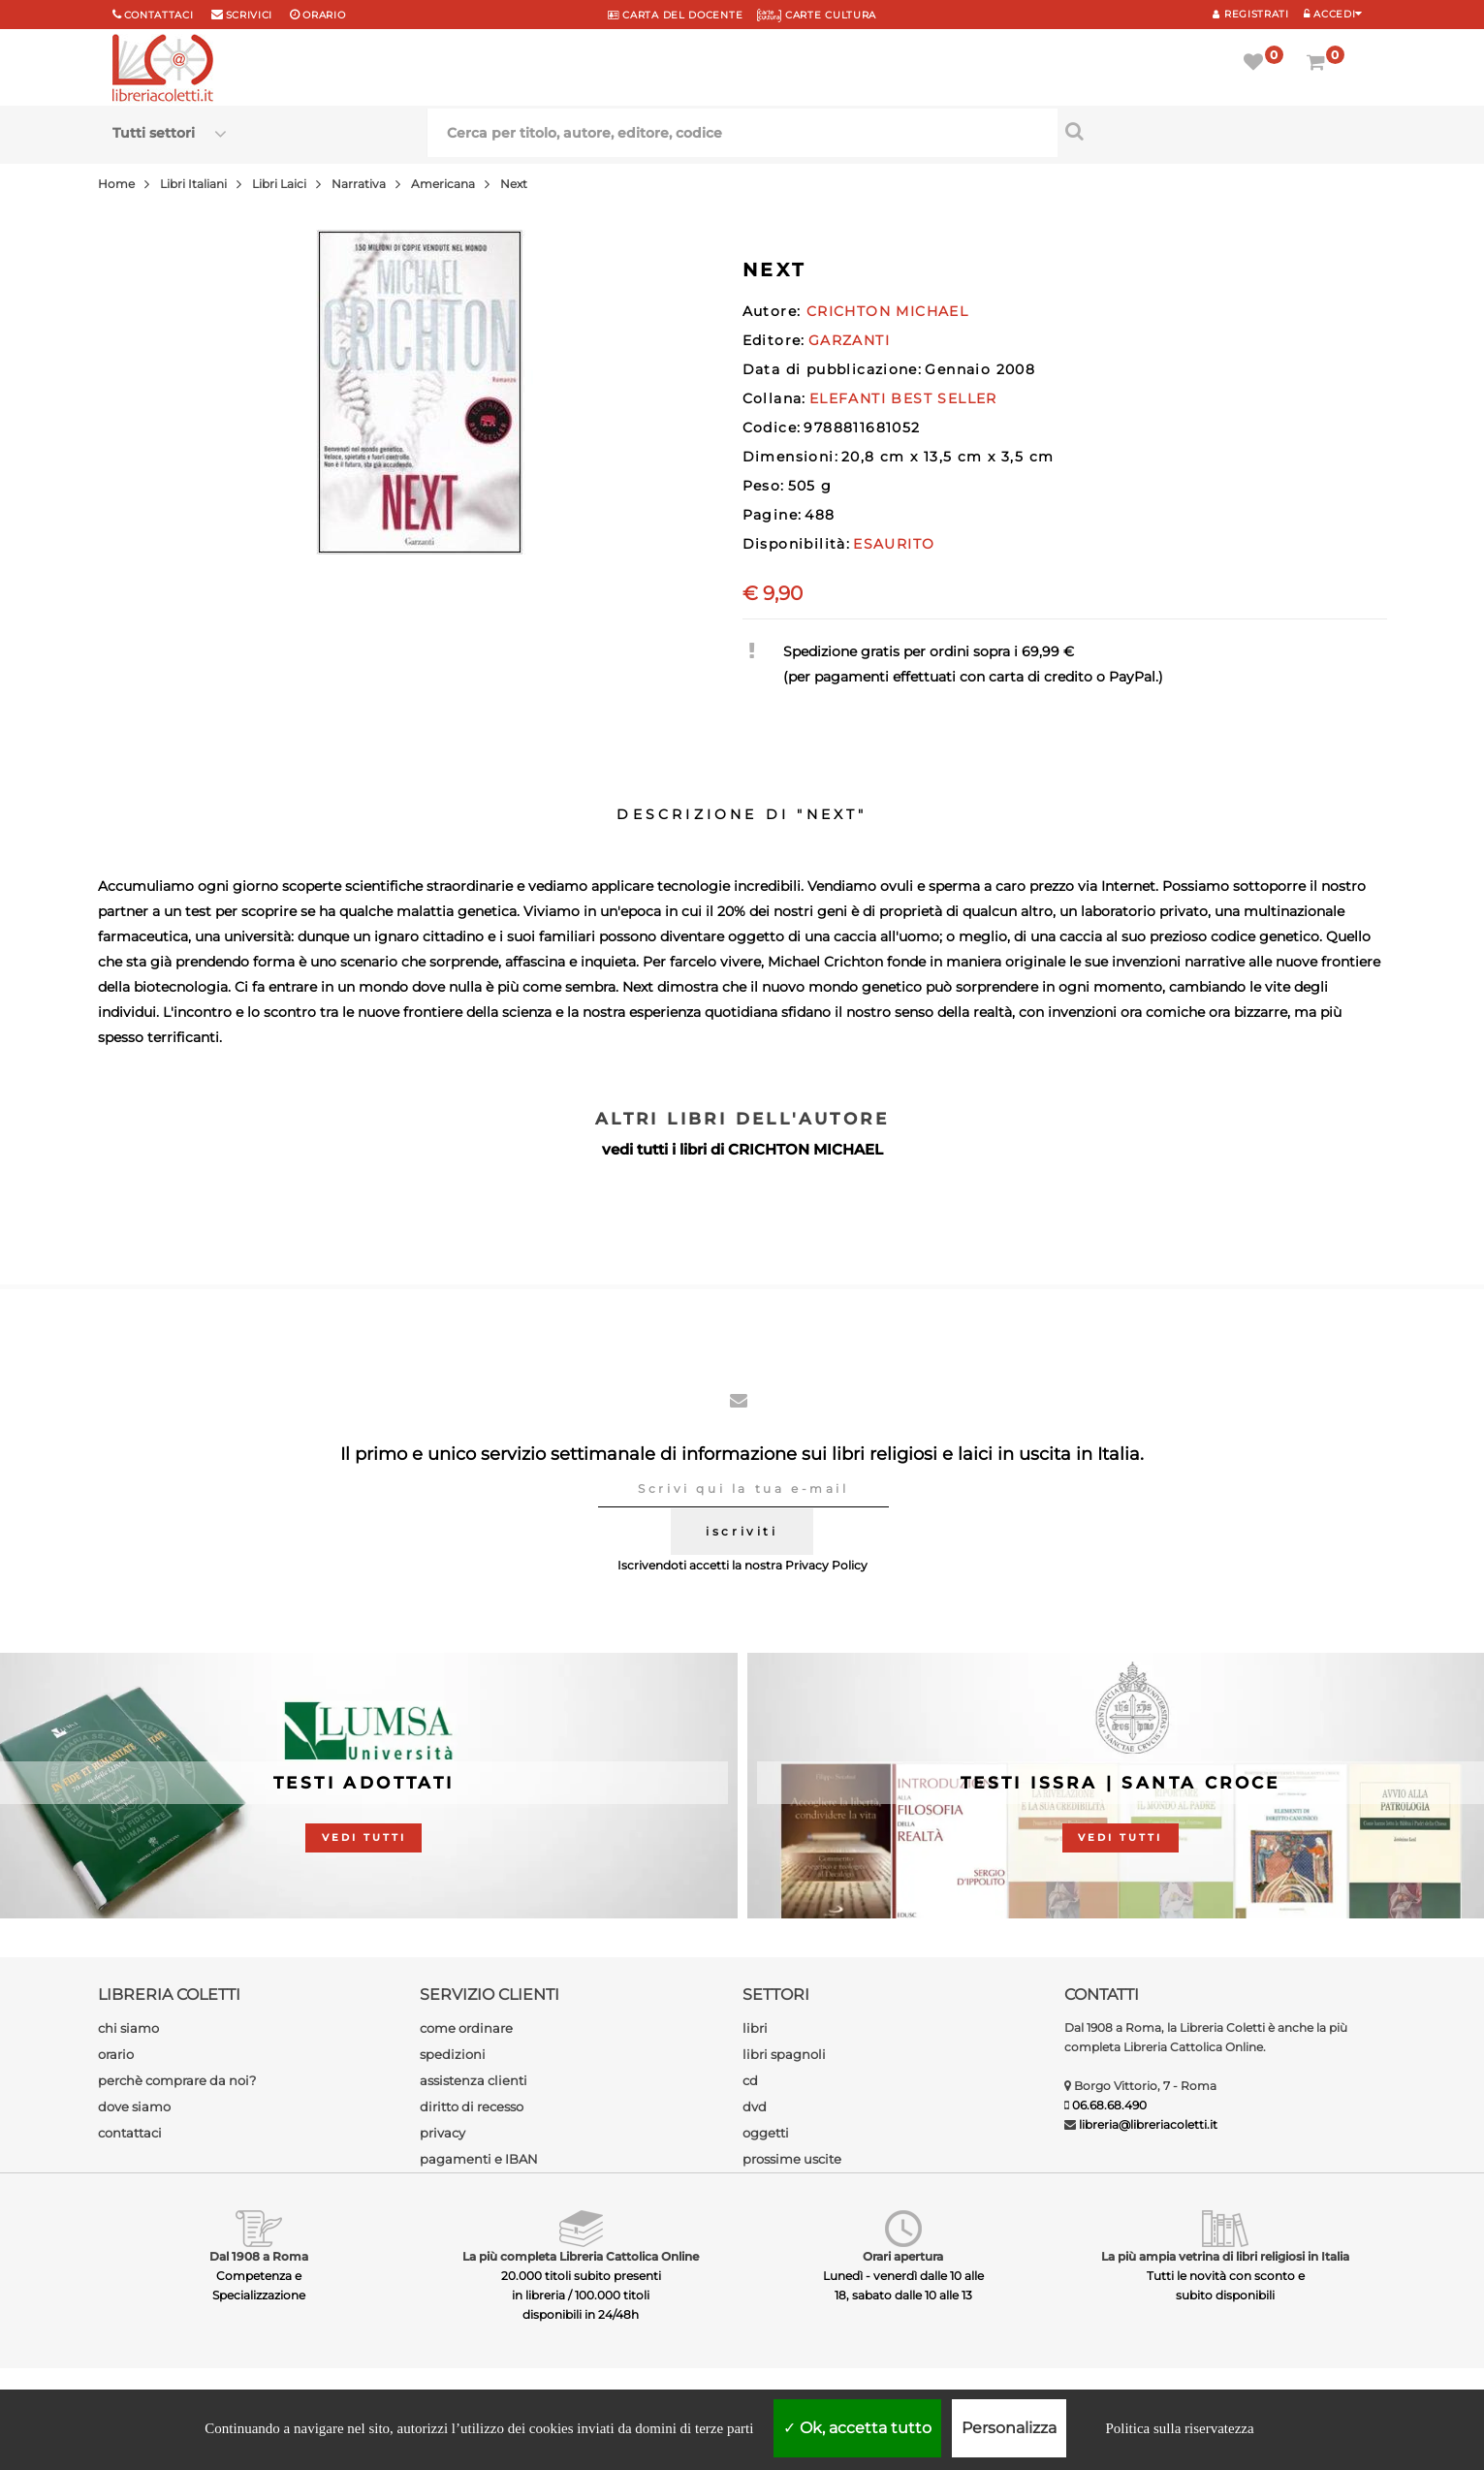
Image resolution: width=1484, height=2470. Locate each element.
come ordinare (466, 2028)
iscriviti (741, 1531)
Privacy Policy (826, 1565)
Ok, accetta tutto (857, 2428)
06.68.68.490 (1109, 2105)
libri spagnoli (784, 2054)
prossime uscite (791, 2159)
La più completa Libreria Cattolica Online (580, 2256)
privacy (442, 2132)
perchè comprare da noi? (177, 2080)
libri (755, 2028)
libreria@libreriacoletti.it (1148, 2124)
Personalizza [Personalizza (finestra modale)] (1009, 2428)
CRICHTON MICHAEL (805, 1149)
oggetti (765, 2132)
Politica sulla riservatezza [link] (1179, 2428)
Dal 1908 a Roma (258, 2256)
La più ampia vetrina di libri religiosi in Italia (1225, 2256)
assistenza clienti (473, 2080)
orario (323, 15)
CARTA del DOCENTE (675, 15)
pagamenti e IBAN (479, 2159)
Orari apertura (903, 2256)
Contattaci (159, 15)
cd (750, 2080)
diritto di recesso (471, 2106)
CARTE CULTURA (816, 15)
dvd (754, 2106)
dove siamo (134, 2106)
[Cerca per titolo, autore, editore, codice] (1215, 130)
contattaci (130, 2132)
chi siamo (128, 2028)
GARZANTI (849, 340)
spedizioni (453, 2054)
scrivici (249, 15)
